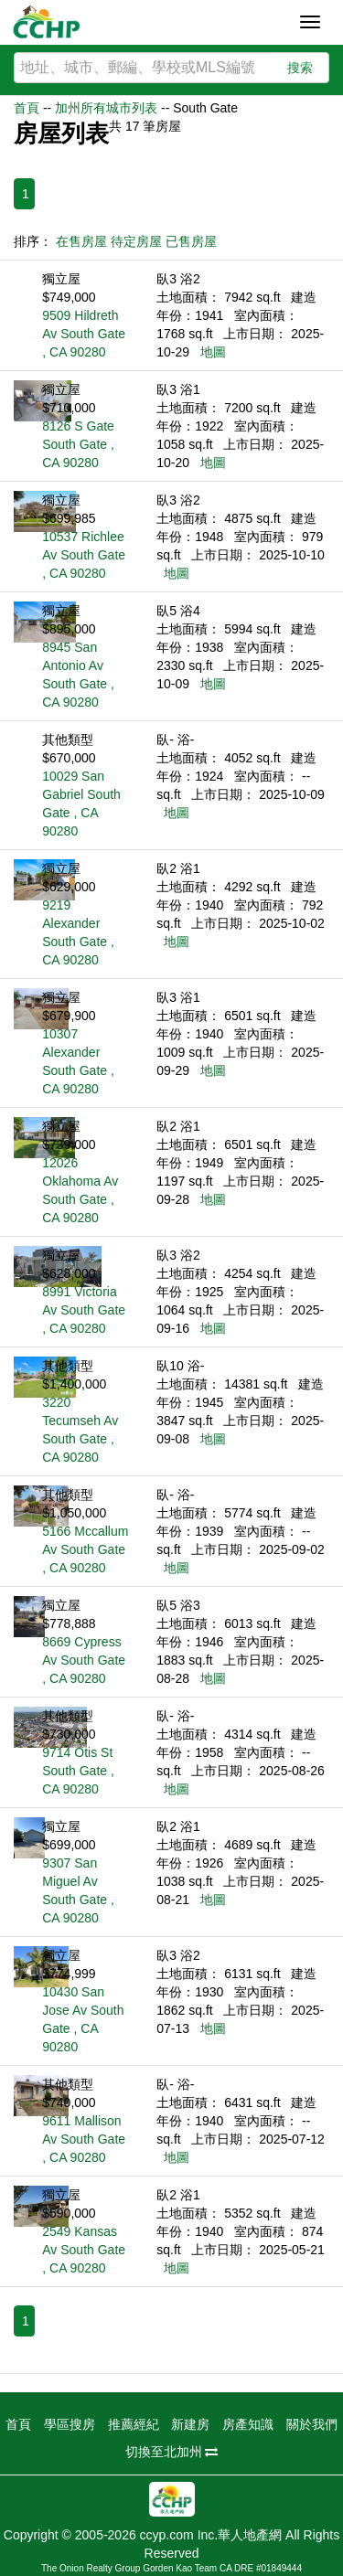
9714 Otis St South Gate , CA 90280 (78, 1770)
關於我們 (312, 2424)
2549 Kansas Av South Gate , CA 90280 (83, 2249)
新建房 (190, 2424)
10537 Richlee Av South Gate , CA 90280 (83, 554)
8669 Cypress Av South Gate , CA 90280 (83, 1660)
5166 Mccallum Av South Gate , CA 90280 (85, 1549)
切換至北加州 (172, 2451)
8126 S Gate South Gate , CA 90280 (78, 444)
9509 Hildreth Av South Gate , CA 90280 (83, 333)
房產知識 (247, 2424)
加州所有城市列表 (106, 108)
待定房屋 (136, 241)
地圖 (213, 352)
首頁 (26, 108)
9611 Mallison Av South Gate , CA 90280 (83, 2139)
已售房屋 (191, 241)
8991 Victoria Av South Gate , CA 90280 (83, 1310)
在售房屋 (81, 241)
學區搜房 (69, 2424)
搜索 (300, 67)
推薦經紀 (133, 2424)
